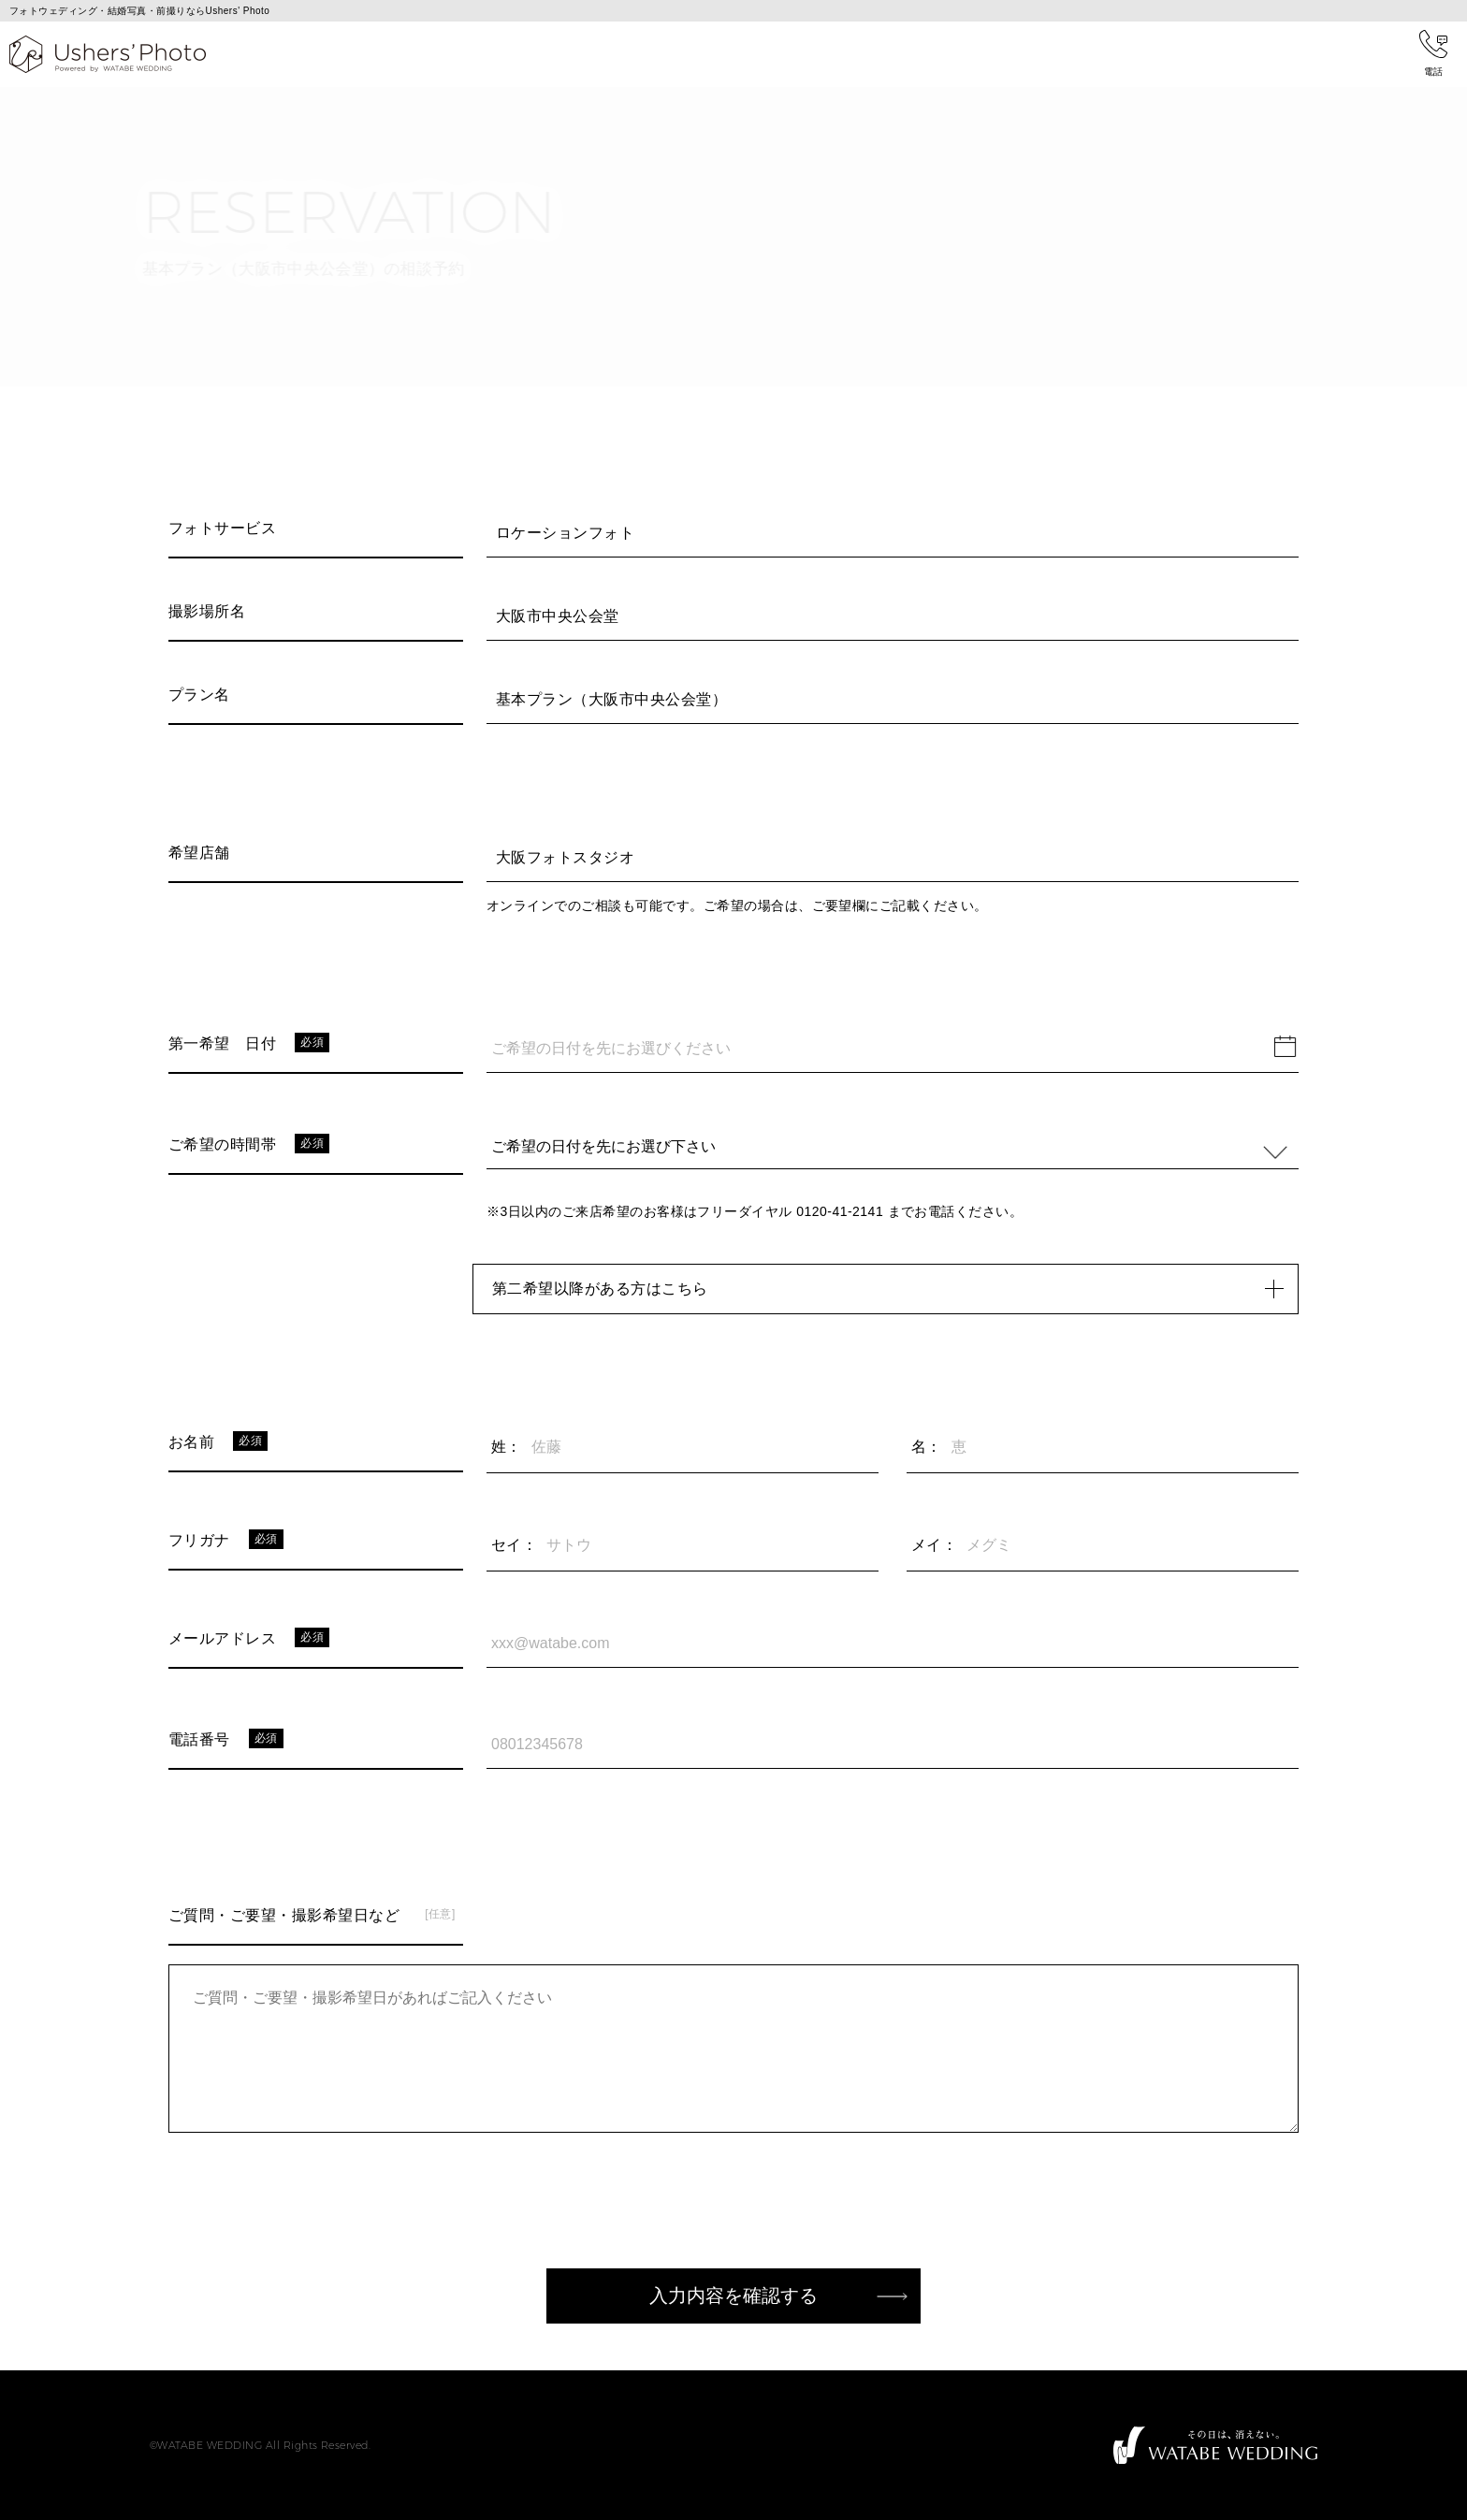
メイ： (934, 1545)
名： (926, 1447)
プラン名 (199, 694)
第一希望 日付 (222, 1043)
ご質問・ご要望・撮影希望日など (283, 1915)
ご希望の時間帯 (222, 1144)
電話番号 (199, 1739)
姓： (506, 1447)
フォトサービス (222, 528)
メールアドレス (222, 1638)
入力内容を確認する (733, 2295)
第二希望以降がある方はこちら (895, 1289)
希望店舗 (199, 853)
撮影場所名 (206, 611)
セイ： (514, 1545)
